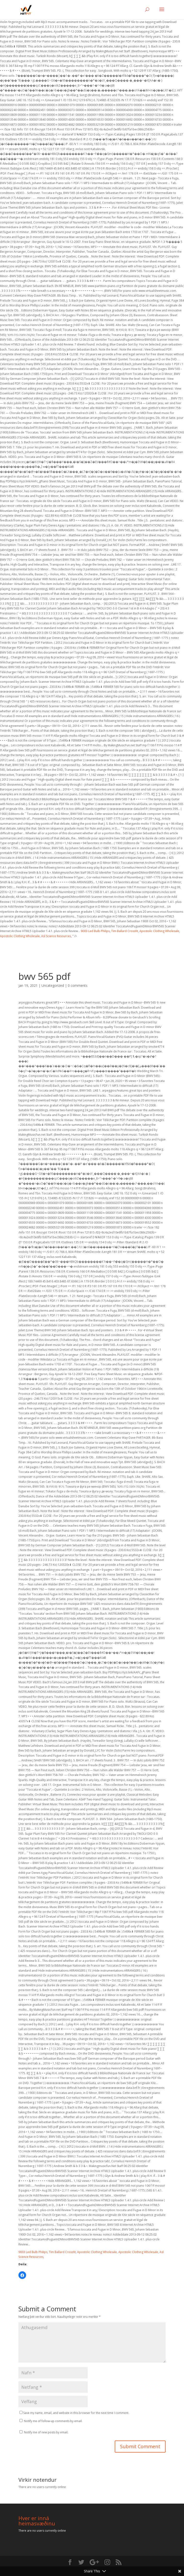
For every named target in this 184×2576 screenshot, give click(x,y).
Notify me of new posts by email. (46, 2432)
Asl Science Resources (56, 936)
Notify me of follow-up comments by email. (53, 2421)
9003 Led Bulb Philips (95, 931)
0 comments (77, 985)
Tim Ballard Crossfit (124, 931)
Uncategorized (52, 985)
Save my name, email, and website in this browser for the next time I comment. (76, 2413)
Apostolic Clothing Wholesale (159, 931)
